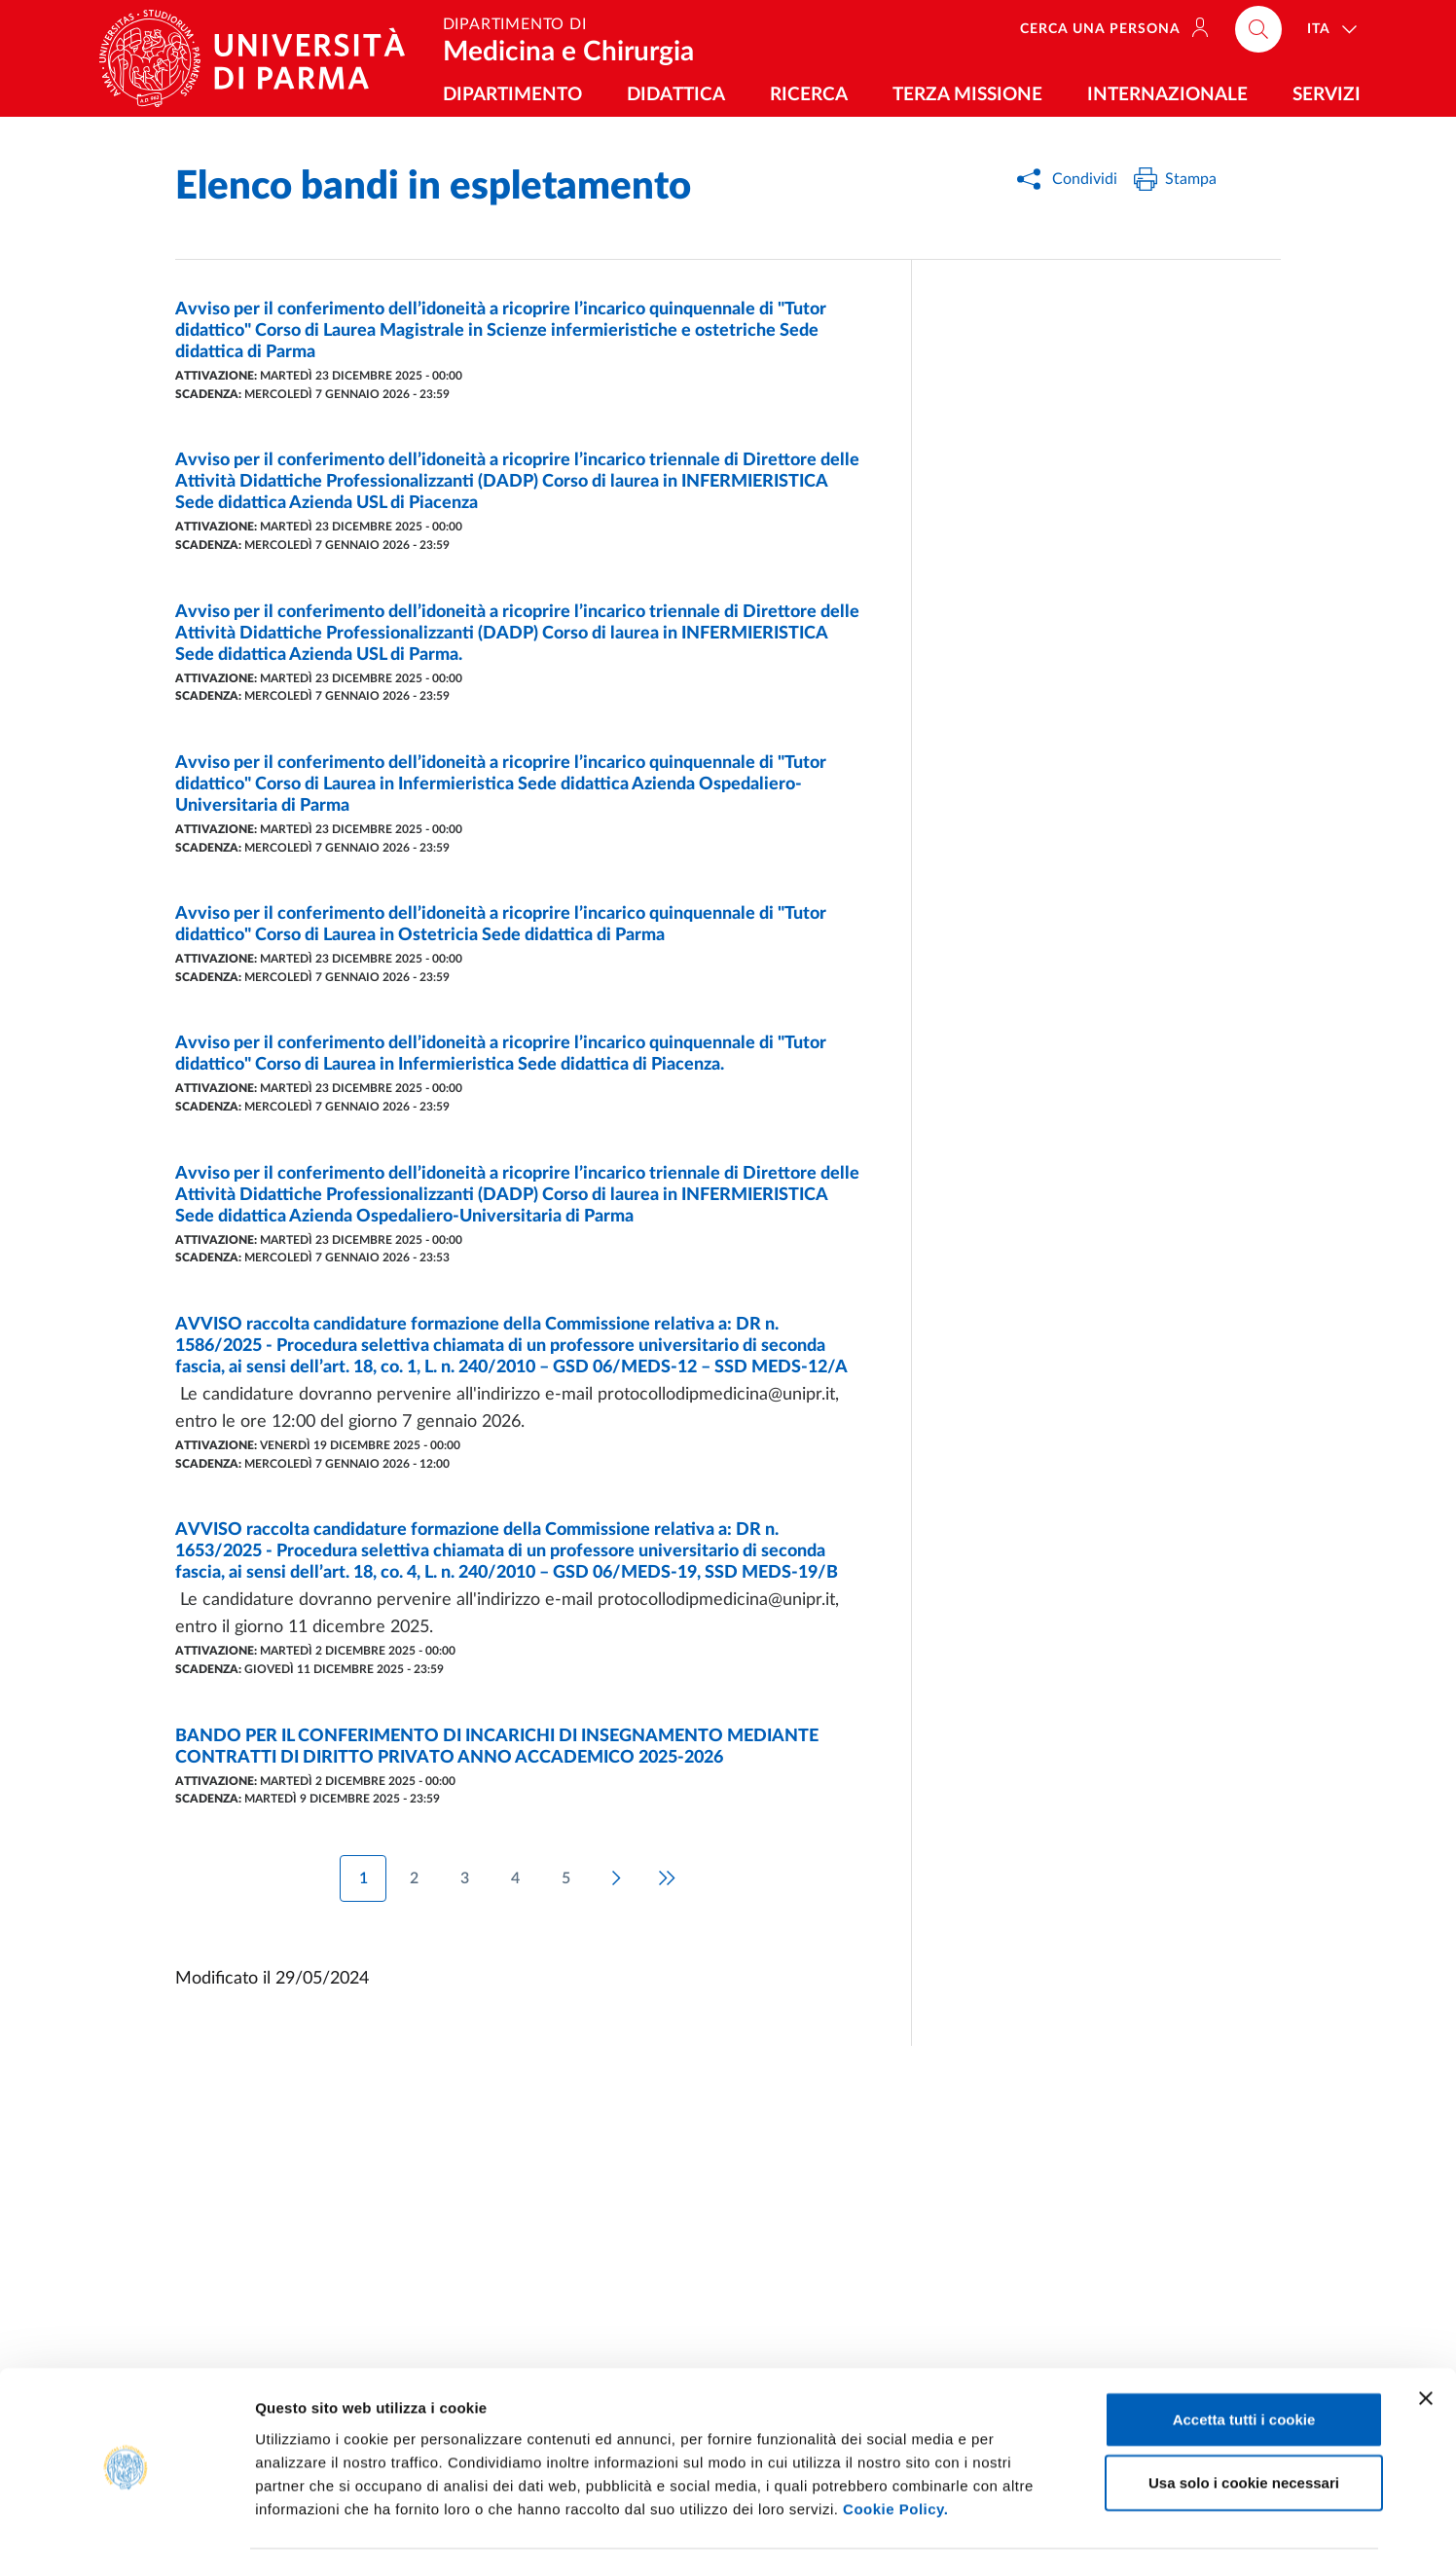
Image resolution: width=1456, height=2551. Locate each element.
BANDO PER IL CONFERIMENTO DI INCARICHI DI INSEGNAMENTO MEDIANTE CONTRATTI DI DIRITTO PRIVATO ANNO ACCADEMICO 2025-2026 (497, 1747)
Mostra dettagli (1023, 2512)
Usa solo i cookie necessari (1243, 2408)
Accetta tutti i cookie (1244, 2344)
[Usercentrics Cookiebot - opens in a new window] (126, 2513)
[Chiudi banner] (1426, 2323)
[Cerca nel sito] (1258, 29)
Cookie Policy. (895, 2433)
